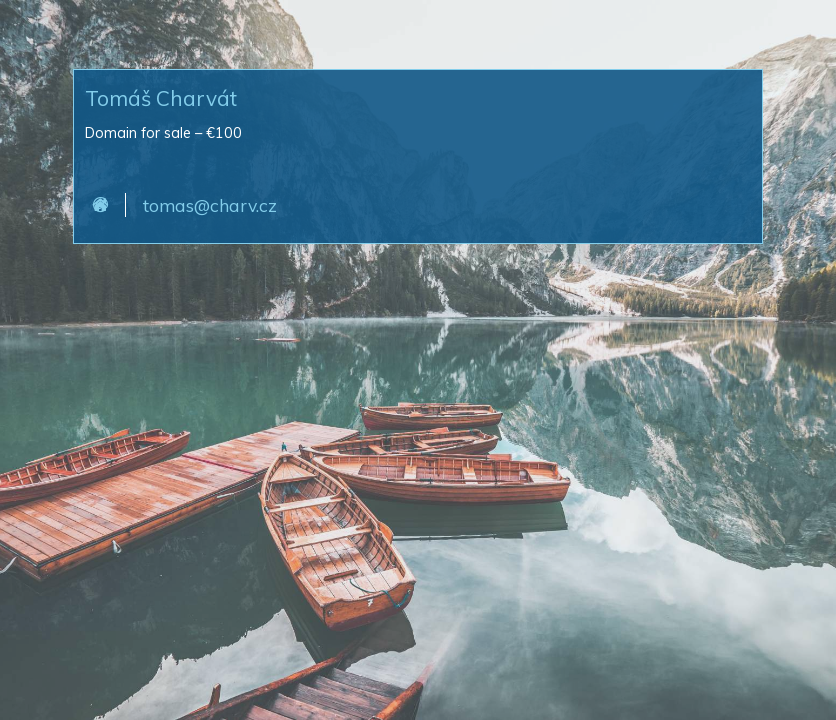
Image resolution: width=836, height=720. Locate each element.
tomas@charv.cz (210, 205)
